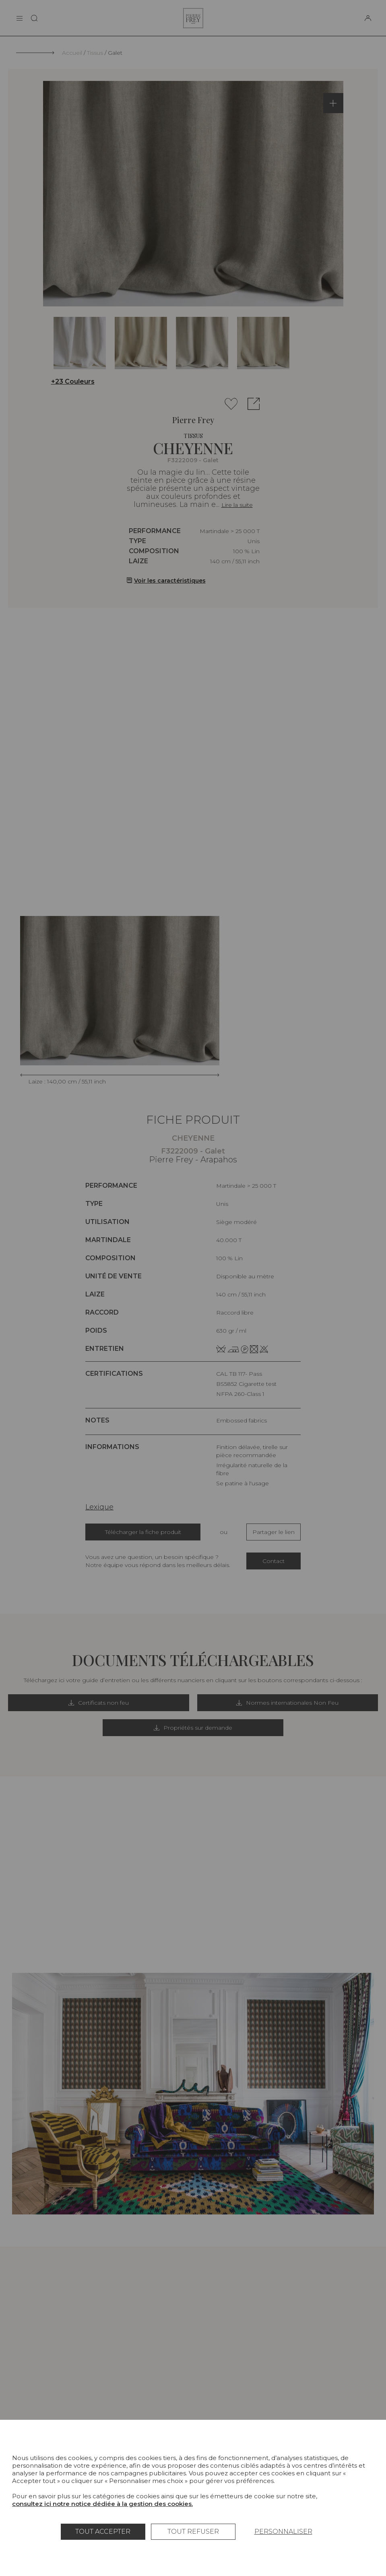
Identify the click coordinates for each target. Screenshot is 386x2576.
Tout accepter (102, 2531)
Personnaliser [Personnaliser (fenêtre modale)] (283, 2531)
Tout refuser (193, 2531)
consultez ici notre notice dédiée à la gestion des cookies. (102, 2504)
